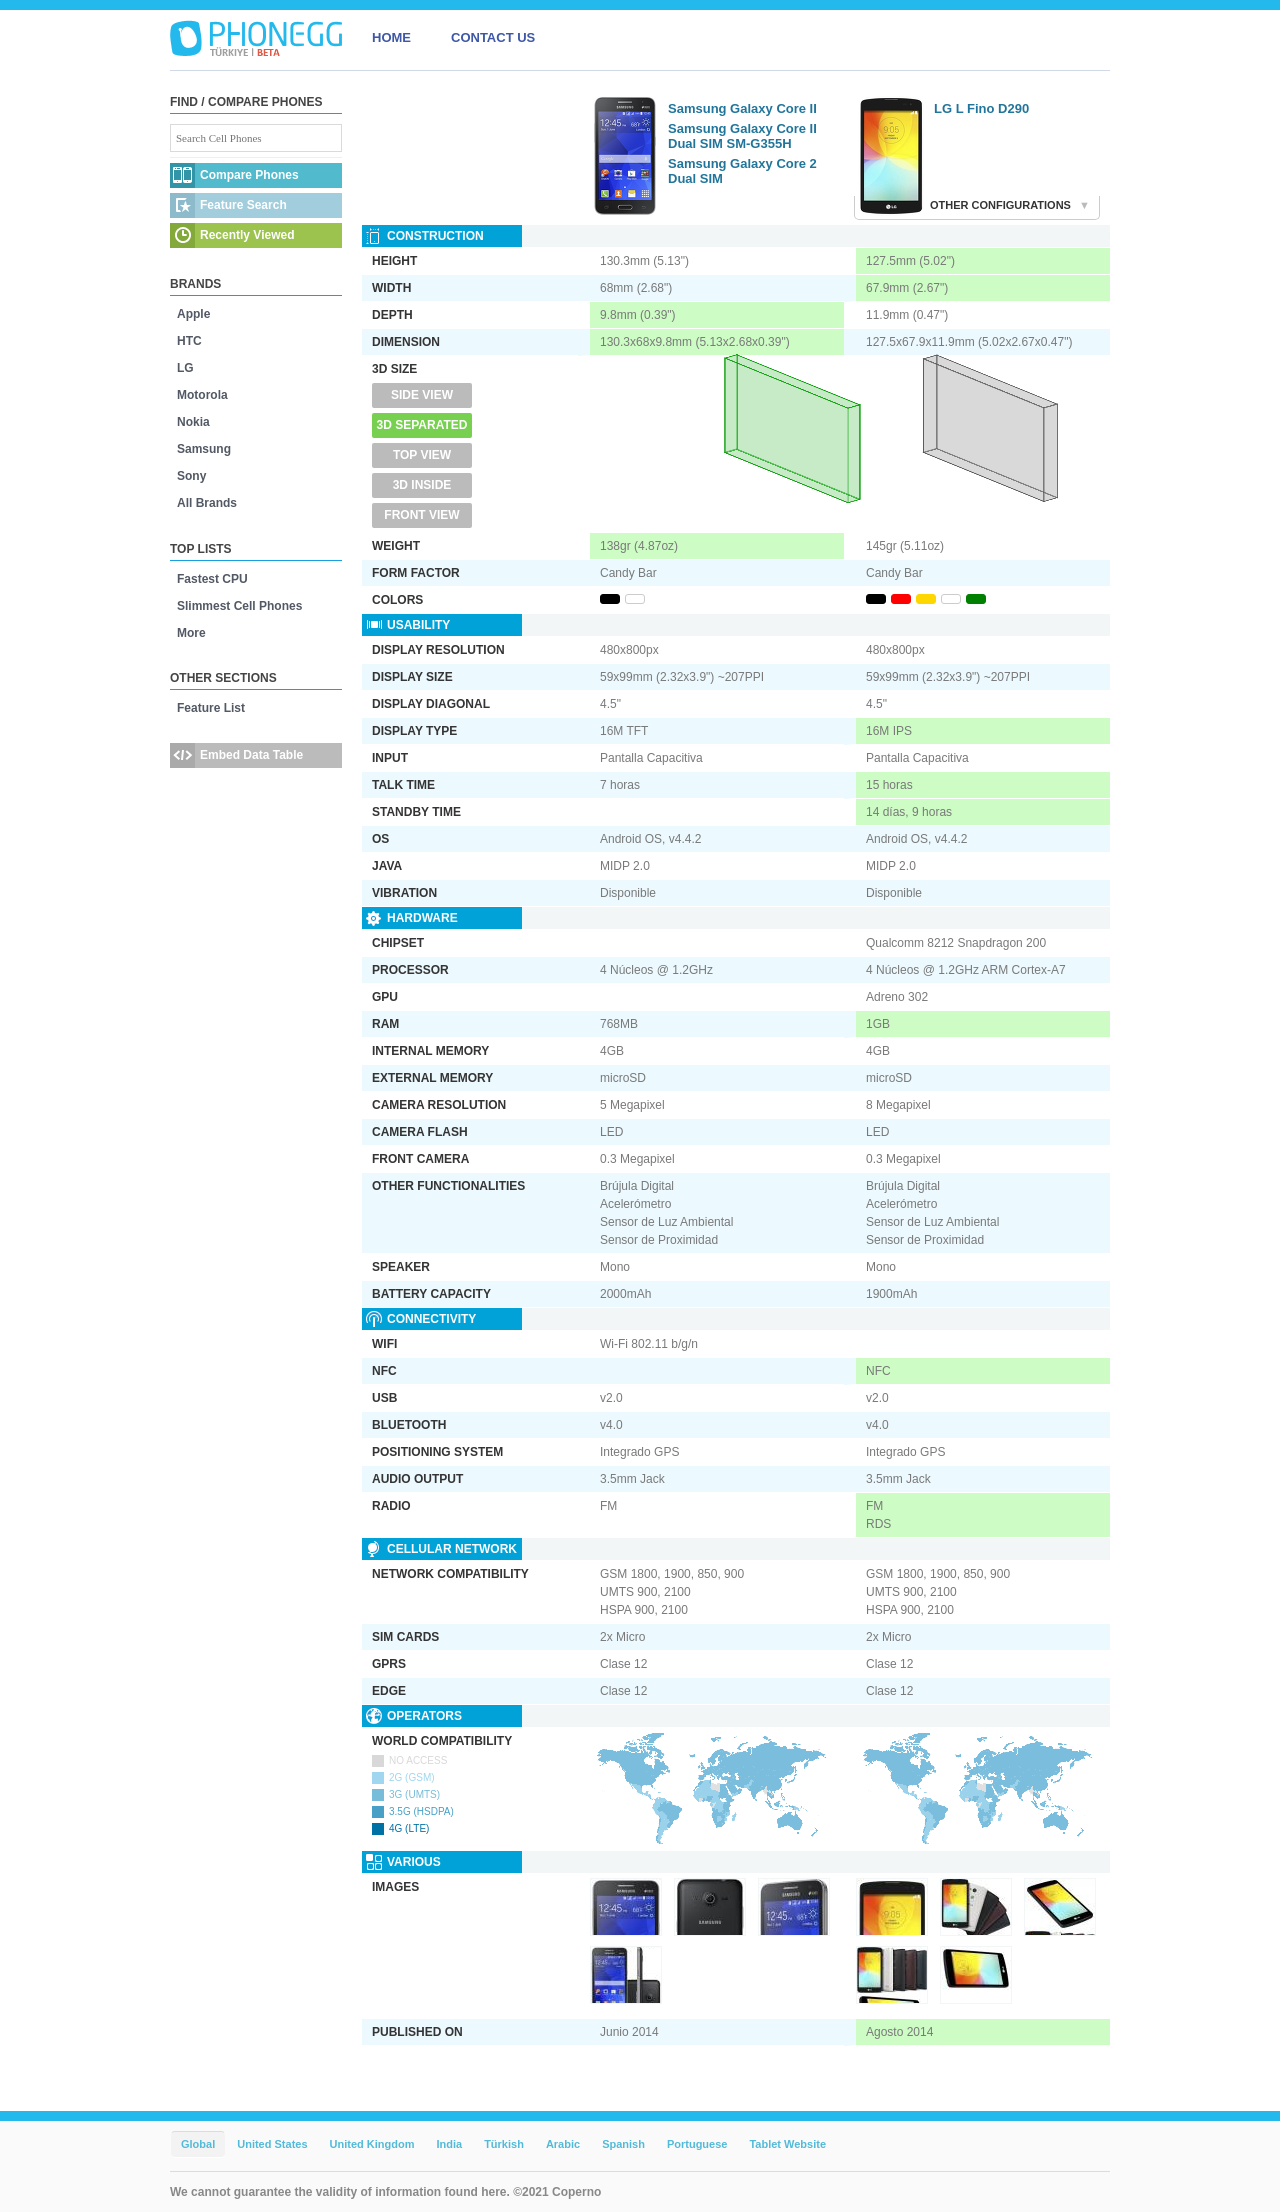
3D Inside (422, 485)
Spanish (623, 2144)
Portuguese (697, 2144)
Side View (422, 395)
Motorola (202, 395)
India (449, 2144)
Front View (421, 515)
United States (272, 2144)
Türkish (504, 2144)
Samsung (204, 449)
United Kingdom (372, 2144)
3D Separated (422, 425)
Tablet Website (787, 2144)
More (191, 633)
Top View (422, 455)
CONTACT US (493, 37)
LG (185, 368)
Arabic (563, 2144)
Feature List (211, 708)
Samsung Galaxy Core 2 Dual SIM (742, 171)
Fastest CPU (212, 579)
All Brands (207, 503)
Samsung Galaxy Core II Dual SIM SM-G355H (742, 136)
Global (198, 2144)
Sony (191, 476)
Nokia (193, 422)
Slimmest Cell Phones (239, 606)
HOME (391, 37)
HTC (189, 341)
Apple (193, 314)
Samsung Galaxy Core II (742, 108)
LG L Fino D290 (981, 108)
